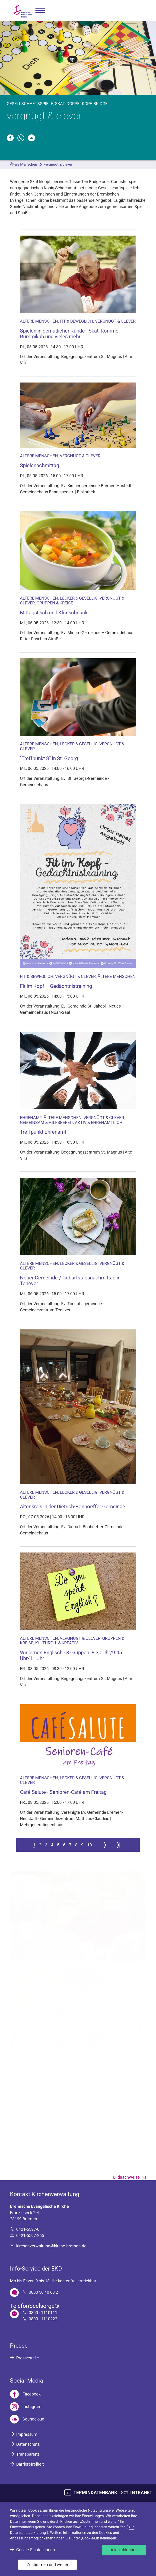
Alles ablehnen (124, 2549)
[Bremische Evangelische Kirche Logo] (22, 10)
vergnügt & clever (58, 164)
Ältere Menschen (23, 164)
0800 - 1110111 (43, 2312)
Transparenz (27, 2454)
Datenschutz (28, 2444)
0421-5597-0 (27, 2229)
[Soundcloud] (27, 2419)
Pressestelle (27, 2357)
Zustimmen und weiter (47, 2564)
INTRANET (141, 2492)
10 (89, 1844)
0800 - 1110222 (43, 2318)
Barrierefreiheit (30, 2464)
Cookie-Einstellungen (35, 2549)
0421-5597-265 (30, 2235)
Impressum (26, 2434)
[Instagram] (25, 2406)
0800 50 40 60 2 (43, 2292)
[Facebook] (25, 2394)
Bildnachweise (126, 2177)
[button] (40, 10)
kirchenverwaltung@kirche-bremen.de (51, 2245)
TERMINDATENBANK (95, 2492)
